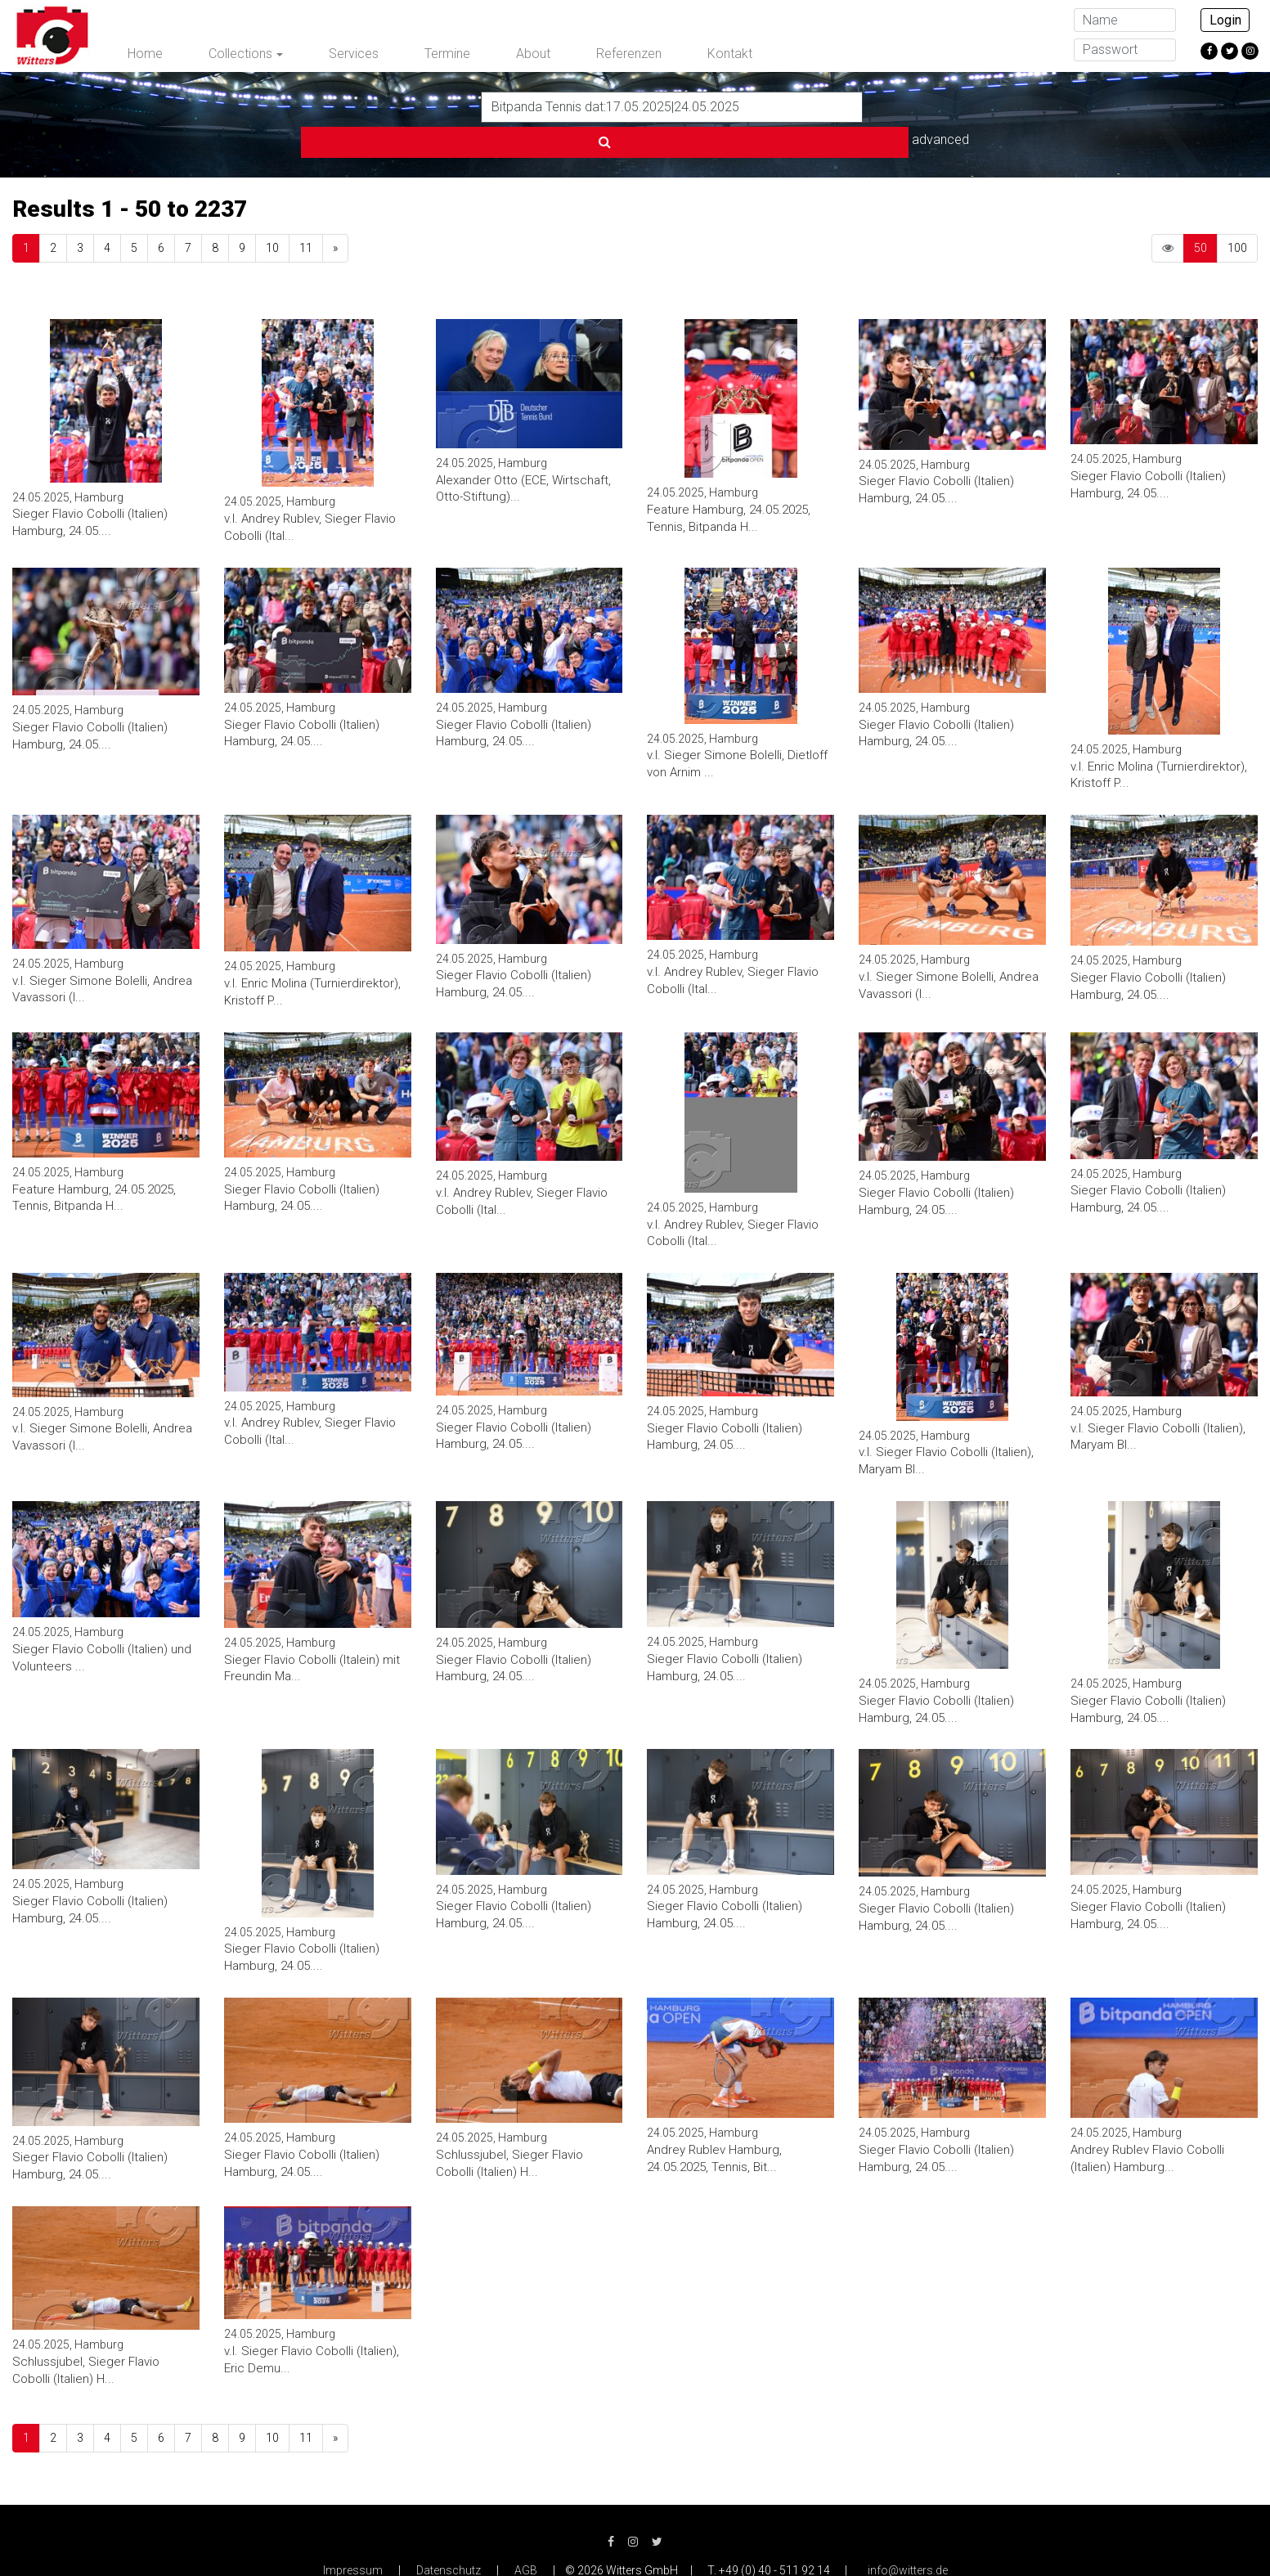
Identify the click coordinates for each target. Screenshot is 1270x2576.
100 (1237, 212)
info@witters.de (908, 2535)
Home (145, 53)
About (533, 53)
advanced (902, 106)
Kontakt (729, 53)
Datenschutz (448, 2535)
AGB (525, 2535)
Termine (447, 53)
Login (1225, 20)
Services (354, 53)
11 (305, 212)
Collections (240, 53)
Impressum (353, 2535)
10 (272, 212)
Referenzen (629, 53)
